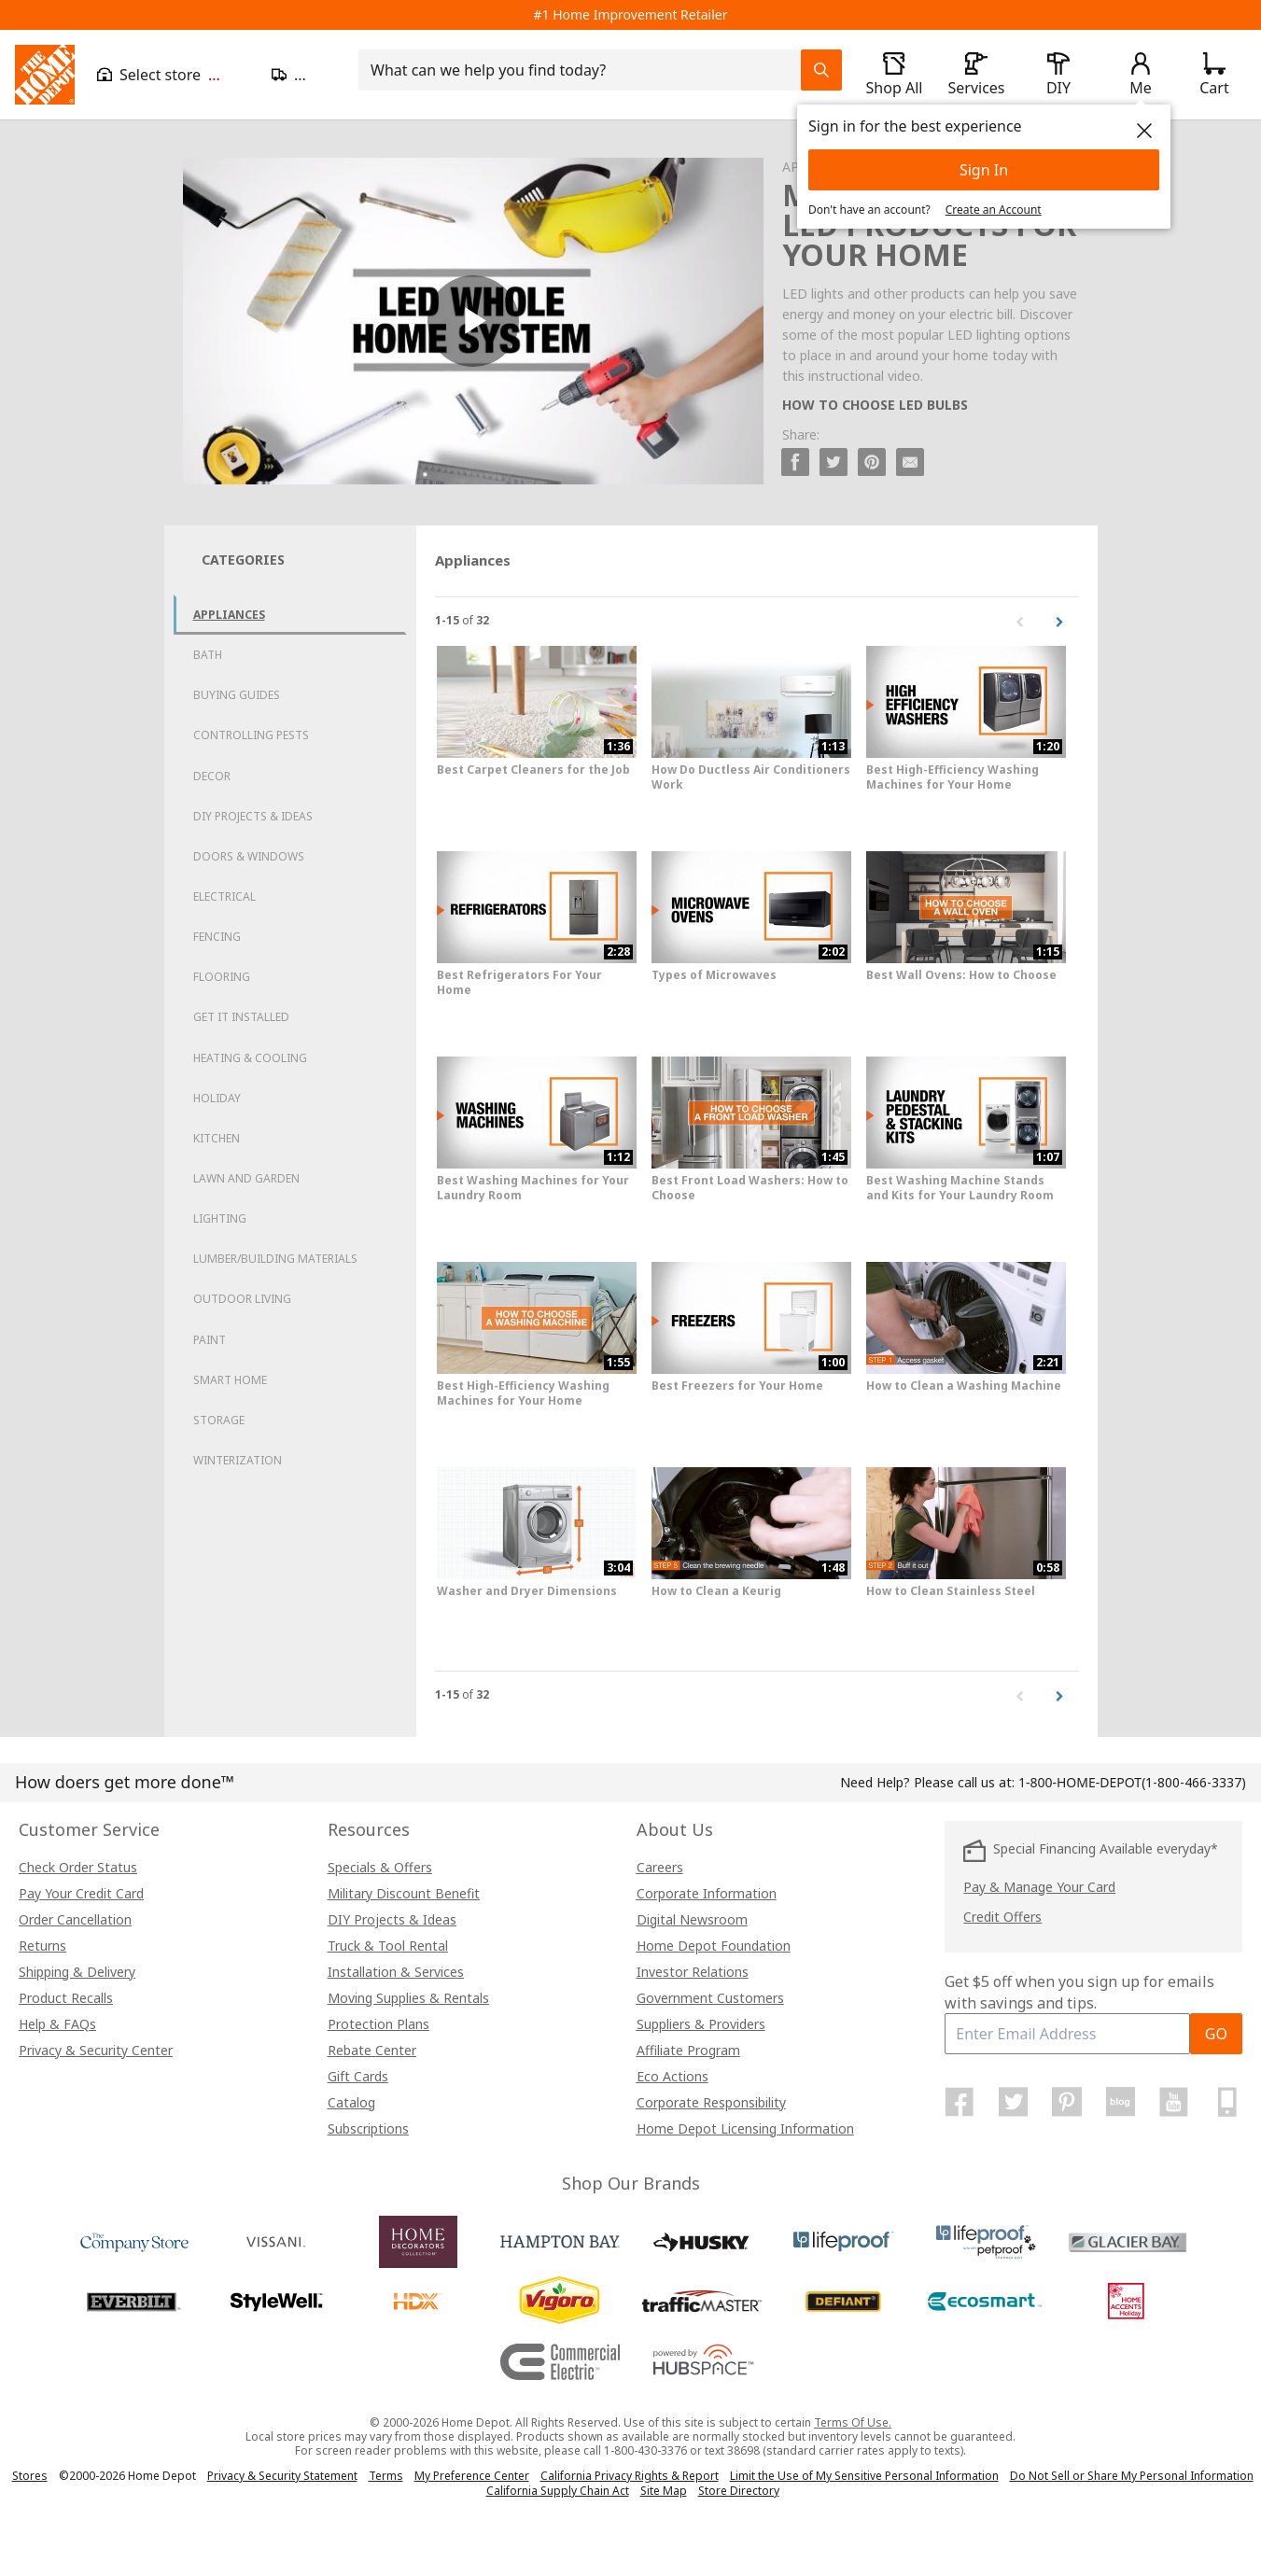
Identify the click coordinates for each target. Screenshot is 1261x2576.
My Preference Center (471, 2476)
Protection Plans (378, 2024)
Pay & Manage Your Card (1039, 1887)
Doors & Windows (248, 856)
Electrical (224, 896)
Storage (219, 1420)
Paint (209, 1340)
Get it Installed (241, 1017)
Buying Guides (236, 695)
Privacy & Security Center (96, 2050)
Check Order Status (78, 1867)
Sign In (984, 170)
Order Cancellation (75, 1919)
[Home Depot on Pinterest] (1067, 2102)
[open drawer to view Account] (1140, 74)
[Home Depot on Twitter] (1014, 2102)
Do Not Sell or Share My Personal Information (1132, 2476)
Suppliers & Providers (701, 2024)
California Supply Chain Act (557, 2491)
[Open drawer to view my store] (173, 74)
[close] (1144, 131)
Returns (42, 1945)
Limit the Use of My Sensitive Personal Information (864, 2476)
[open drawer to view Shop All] (894, 74)
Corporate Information (707, 1893)
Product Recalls (66, 1998)
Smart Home (230, 1380)
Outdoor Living (242, 1299)
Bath (207, 655)
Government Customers (710, 1998)
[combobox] (585, 70)
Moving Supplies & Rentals (408, 1998)
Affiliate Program (688, 2050)
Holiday (217, 1098)
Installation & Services (396, 1972)
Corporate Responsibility (711, 2102)
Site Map (663, 2491)
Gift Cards (358, 2076)
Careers (660, 1867)
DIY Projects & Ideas (253, 816)
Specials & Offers (380, 1867)
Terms (386, 2476)
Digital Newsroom (692, 1919)
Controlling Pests (251, 735)
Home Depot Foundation (714, 1945)
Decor (212, 776)
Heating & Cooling (250, 1058)
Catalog (351, 2102)
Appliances (229, 615)
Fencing (217, 937)
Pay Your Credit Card (81, 1893)
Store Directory (738, 2491)
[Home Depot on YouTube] (1174, 2102)
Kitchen (216, 1138)
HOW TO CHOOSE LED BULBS (875, 404)
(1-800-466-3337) (1132, 1782)
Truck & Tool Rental (388, 1945)
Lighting (219, 1218)
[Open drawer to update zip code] (304, 74)
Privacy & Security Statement (282, 2476)
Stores (30, 2476)
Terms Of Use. (852, 2422)
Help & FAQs (57, 2024)
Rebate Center (372, 2050)
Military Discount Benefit (404, 1893)
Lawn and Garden (246, 1178)
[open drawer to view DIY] (1058, 74)
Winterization (237, 1460)
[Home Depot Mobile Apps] (1227, 2102)
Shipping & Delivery (77, 1972)
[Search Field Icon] (821, 70)
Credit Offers (1002, 1916)
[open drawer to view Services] (976, 74)
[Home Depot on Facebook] (959, 2102)
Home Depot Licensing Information (745, 2128)
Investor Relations (693, 1972)
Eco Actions (672, 2076)
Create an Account (994, 209)
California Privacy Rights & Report (629, 2476)
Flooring (221, 977)
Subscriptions (368, 2128)
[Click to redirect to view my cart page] (1214, 74)
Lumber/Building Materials (275, 1259)
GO (1216, 2033)
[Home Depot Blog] (1120, 2102)
